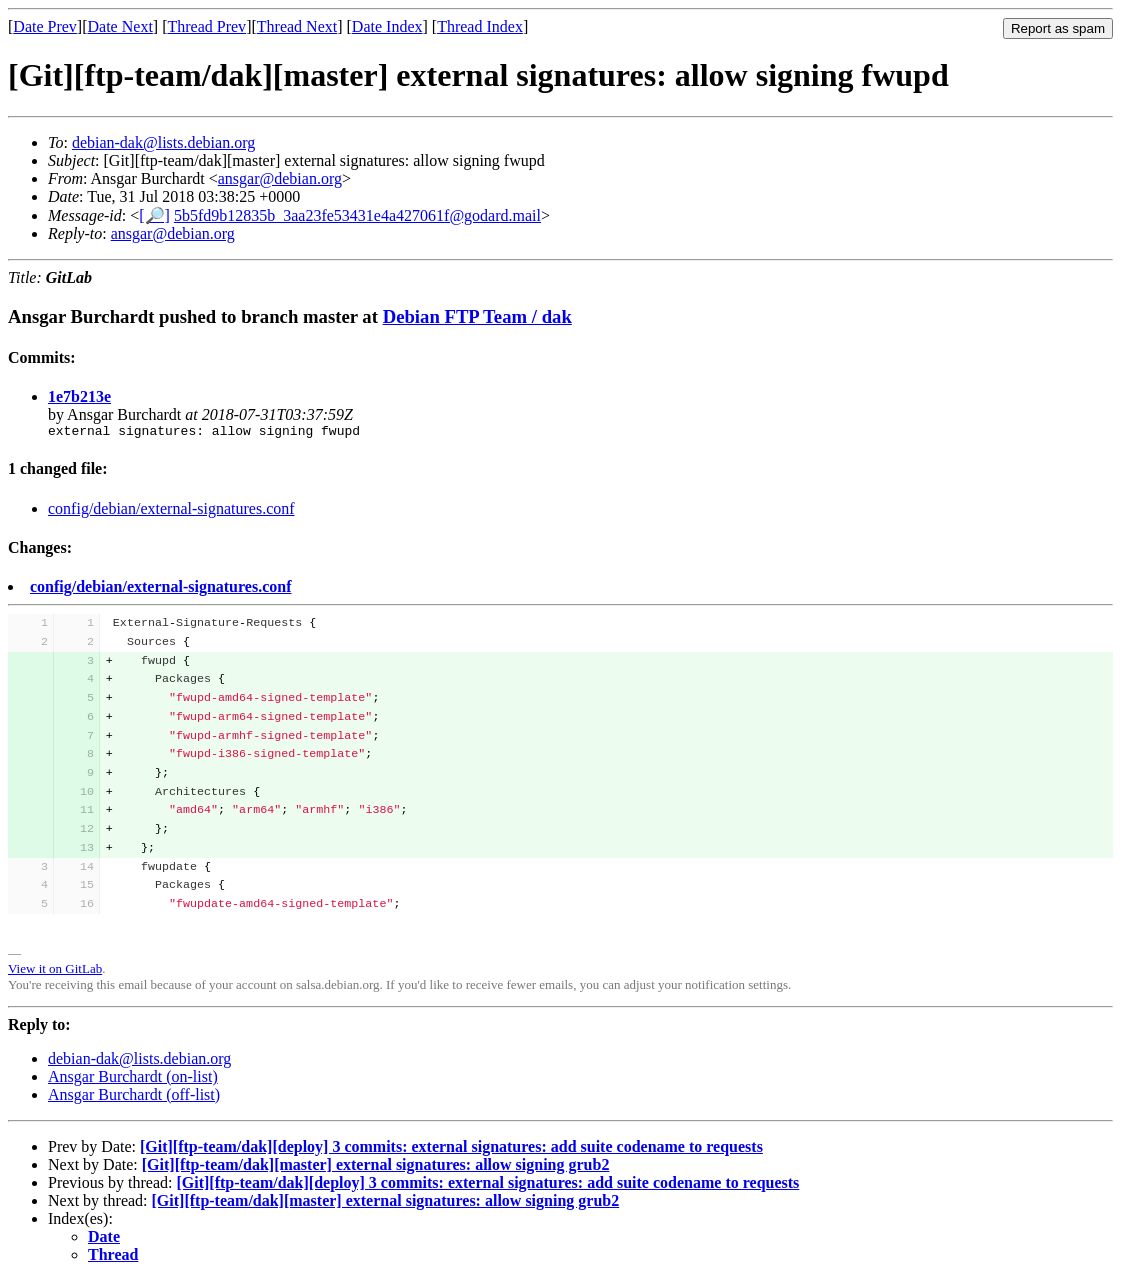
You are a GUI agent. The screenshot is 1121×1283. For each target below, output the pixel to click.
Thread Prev (206, 26)
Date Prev (45, 26)
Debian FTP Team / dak (477, 316)
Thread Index (480, 26)
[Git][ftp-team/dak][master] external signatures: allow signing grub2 (376, 1167)
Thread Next (297, 26)
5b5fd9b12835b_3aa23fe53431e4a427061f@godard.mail (357, 215)
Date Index (387, 26)
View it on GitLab (55, 971)
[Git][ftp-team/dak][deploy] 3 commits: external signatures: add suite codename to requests (451, 1149)
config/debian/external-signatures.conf (171, 511)
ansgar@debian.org (280, 178)
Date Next (120, 26)
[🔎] (154, 215)
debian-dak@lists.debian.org (163, 142)
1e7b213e (79, 396)
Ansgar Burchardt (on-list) (133, 1079)
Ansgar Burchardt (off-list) (134, 1097)
